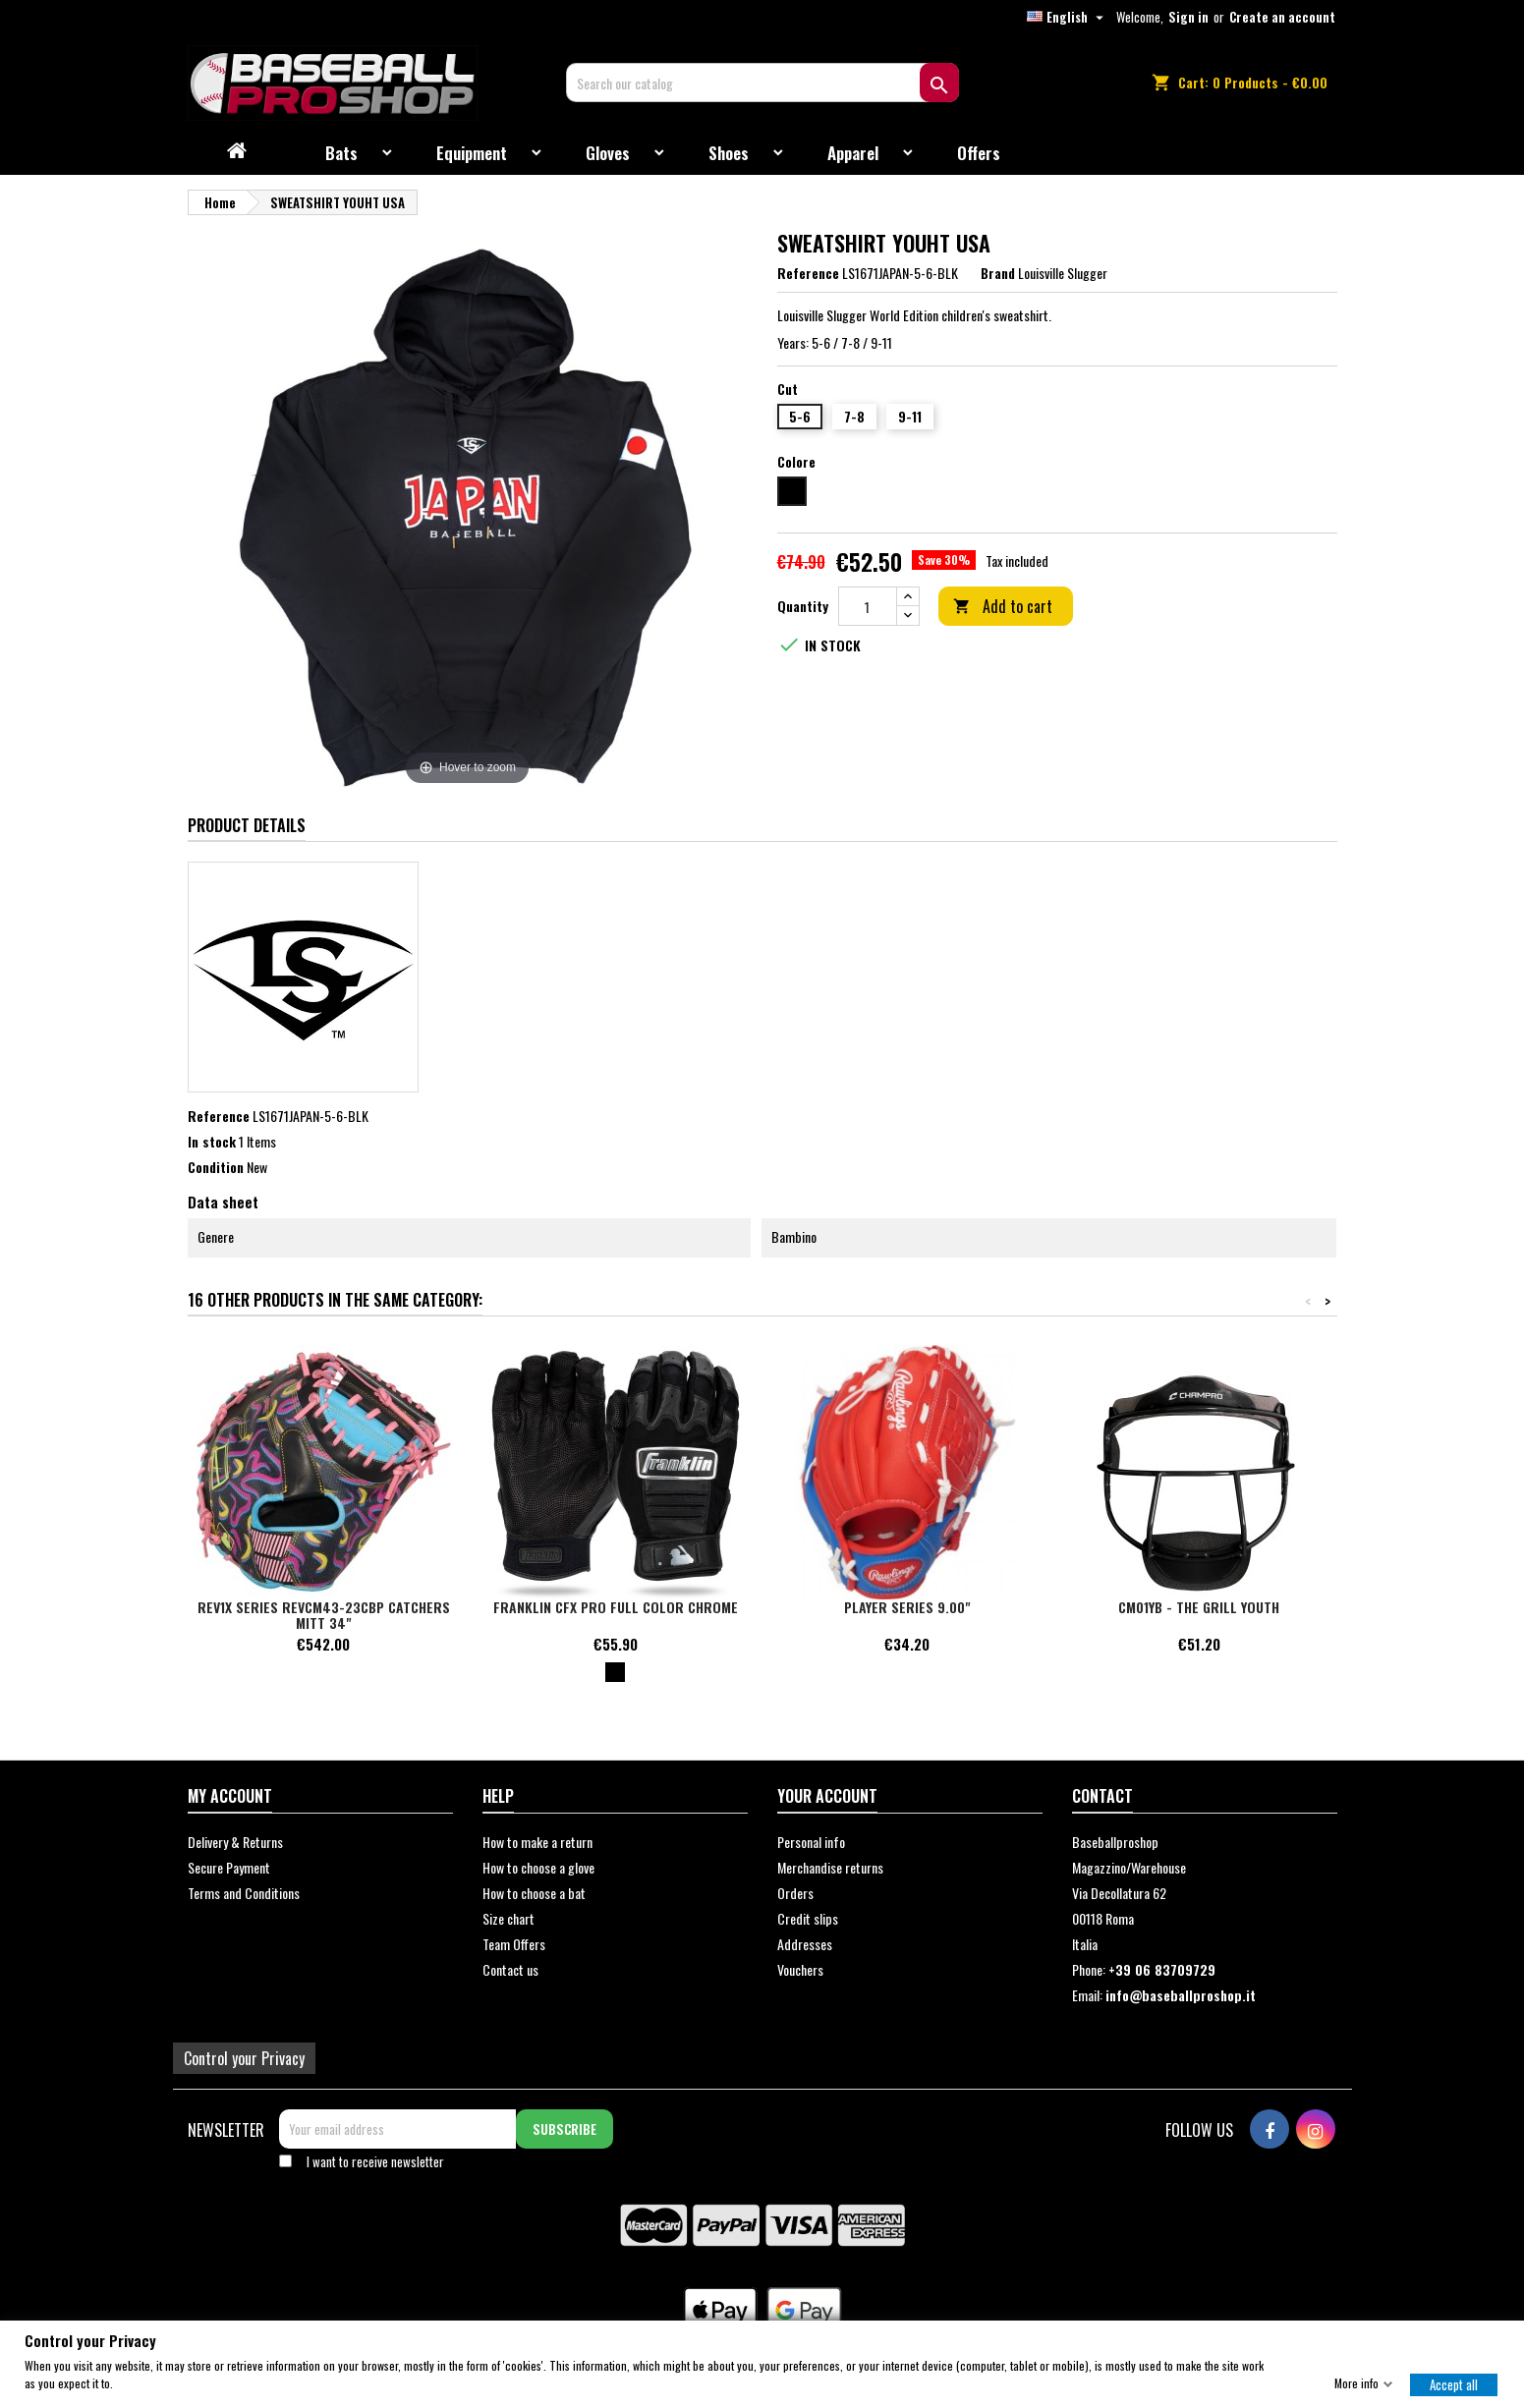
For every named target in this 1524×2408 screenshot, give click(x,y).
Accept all (1454, 2383)
